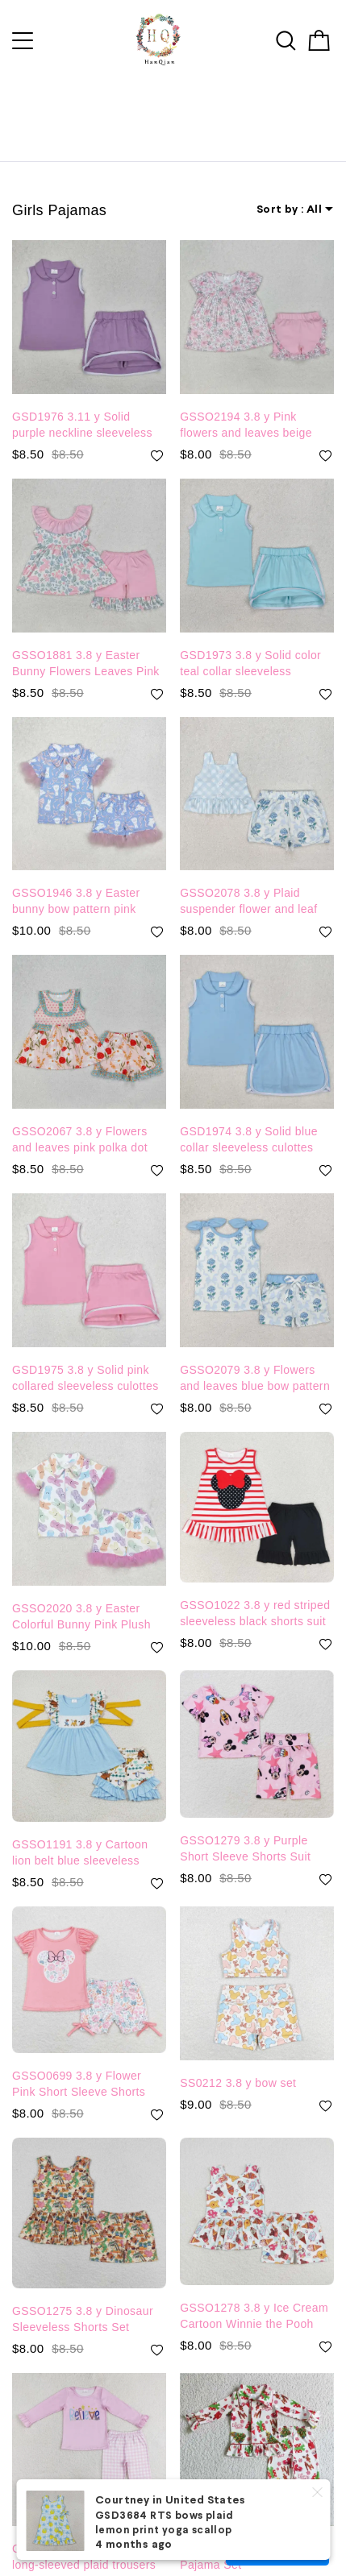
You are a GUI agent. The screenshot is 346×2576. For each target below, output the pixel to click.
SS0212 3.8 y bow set (238, 2058)
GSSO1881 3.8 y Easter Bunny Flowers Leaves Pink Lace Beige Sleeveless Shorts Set (86, 639)
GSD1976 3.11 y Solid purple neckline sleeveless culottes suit (82, 401)
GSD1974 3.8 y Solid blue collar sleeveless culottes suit (249, 1116)
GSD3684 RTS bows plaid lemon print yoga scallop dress (164, 2531)
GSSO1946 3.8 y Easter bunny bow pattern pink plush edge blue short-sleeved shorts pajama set (82, 877)
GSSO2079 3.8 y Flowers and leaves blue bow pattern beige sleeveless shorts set (255, 1354)
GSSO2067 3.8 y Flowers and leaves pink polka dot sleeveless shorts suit (80, 1116)
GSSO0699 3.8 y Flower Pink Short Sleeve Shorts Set (78, 2060)
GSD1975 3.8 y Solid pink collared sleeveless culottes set (85, 1354)
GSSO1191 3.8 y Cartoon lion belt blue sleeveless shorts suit (80, 1829)
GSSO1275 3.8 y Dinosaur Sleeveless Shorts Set (82, 2294)
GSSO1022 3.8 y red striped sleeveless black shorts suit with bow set (255, 1589)
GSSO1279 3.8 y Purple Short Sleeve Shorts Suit (245, 1824)
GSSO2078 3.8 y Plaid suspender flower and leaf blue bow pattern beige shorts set (248, 877)
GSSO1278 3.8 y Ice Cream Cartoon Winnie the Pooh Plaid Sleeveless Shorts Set (254, 2292)
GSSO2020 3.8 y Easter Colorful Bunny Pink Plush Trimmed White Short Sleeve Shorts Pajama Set (88, 1593)
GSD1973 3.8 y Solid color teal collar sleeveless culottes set (250, 639)
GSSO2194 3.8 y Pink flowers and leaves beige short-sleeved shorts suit (246, 401)
